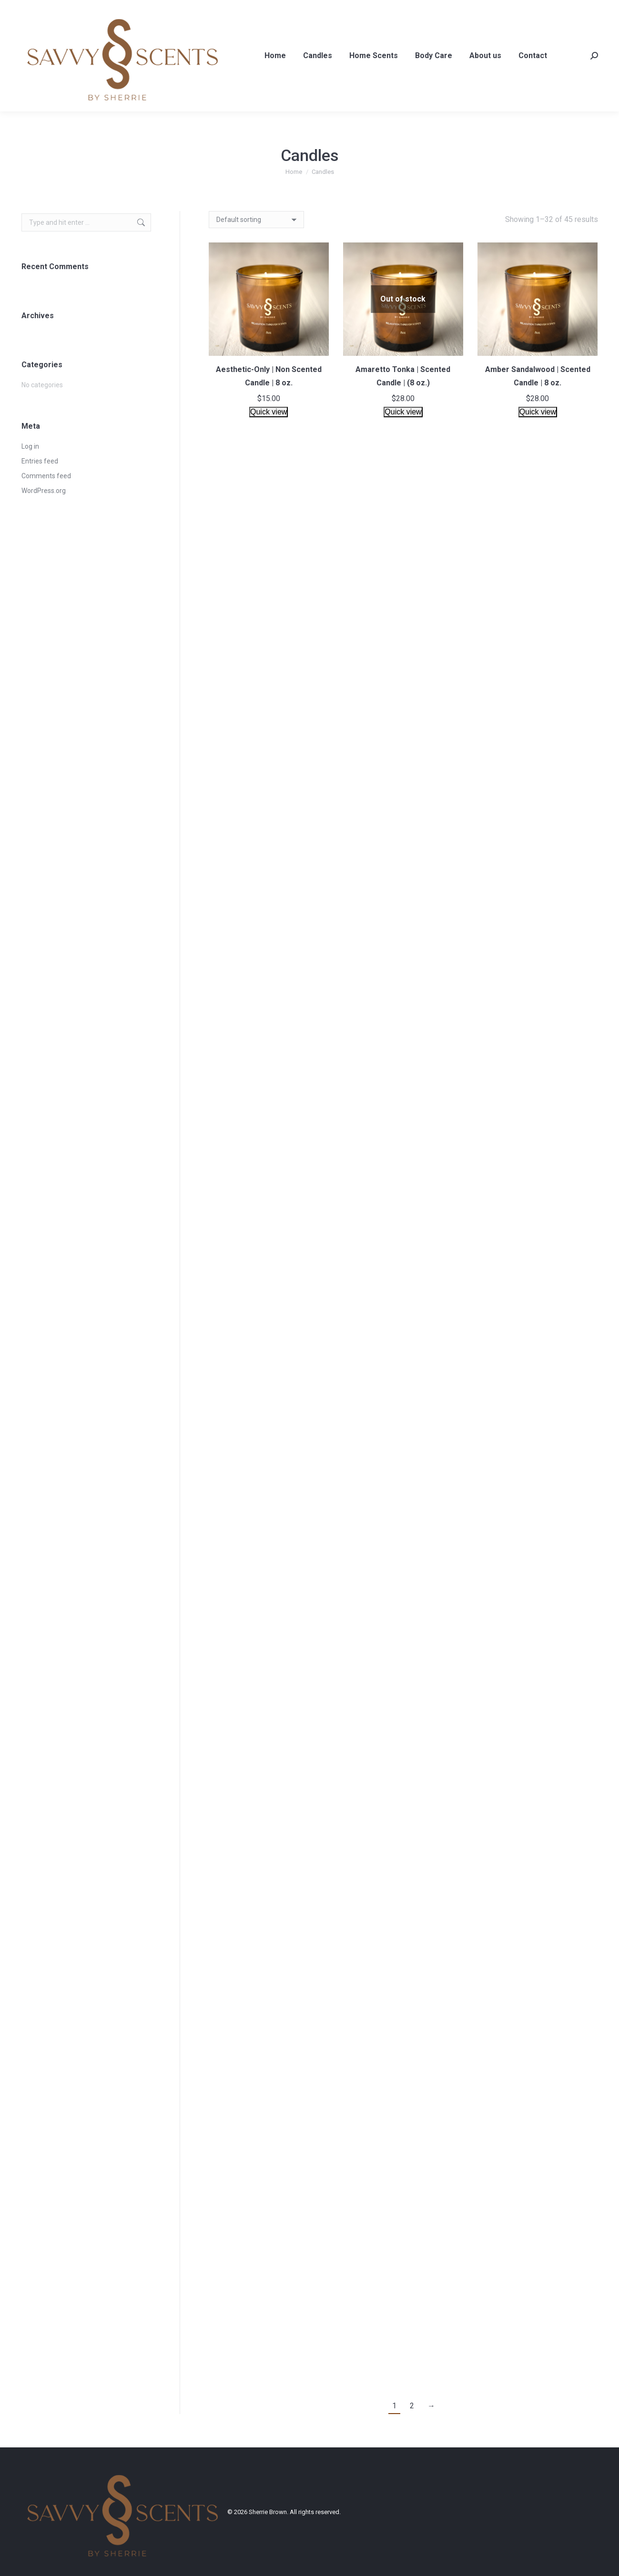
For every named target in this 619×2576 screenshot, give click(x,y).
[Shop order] (256, 219)
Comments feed (46, 476)
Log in (30, 446)
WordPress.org (43, 490)
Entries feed (39, 461)
